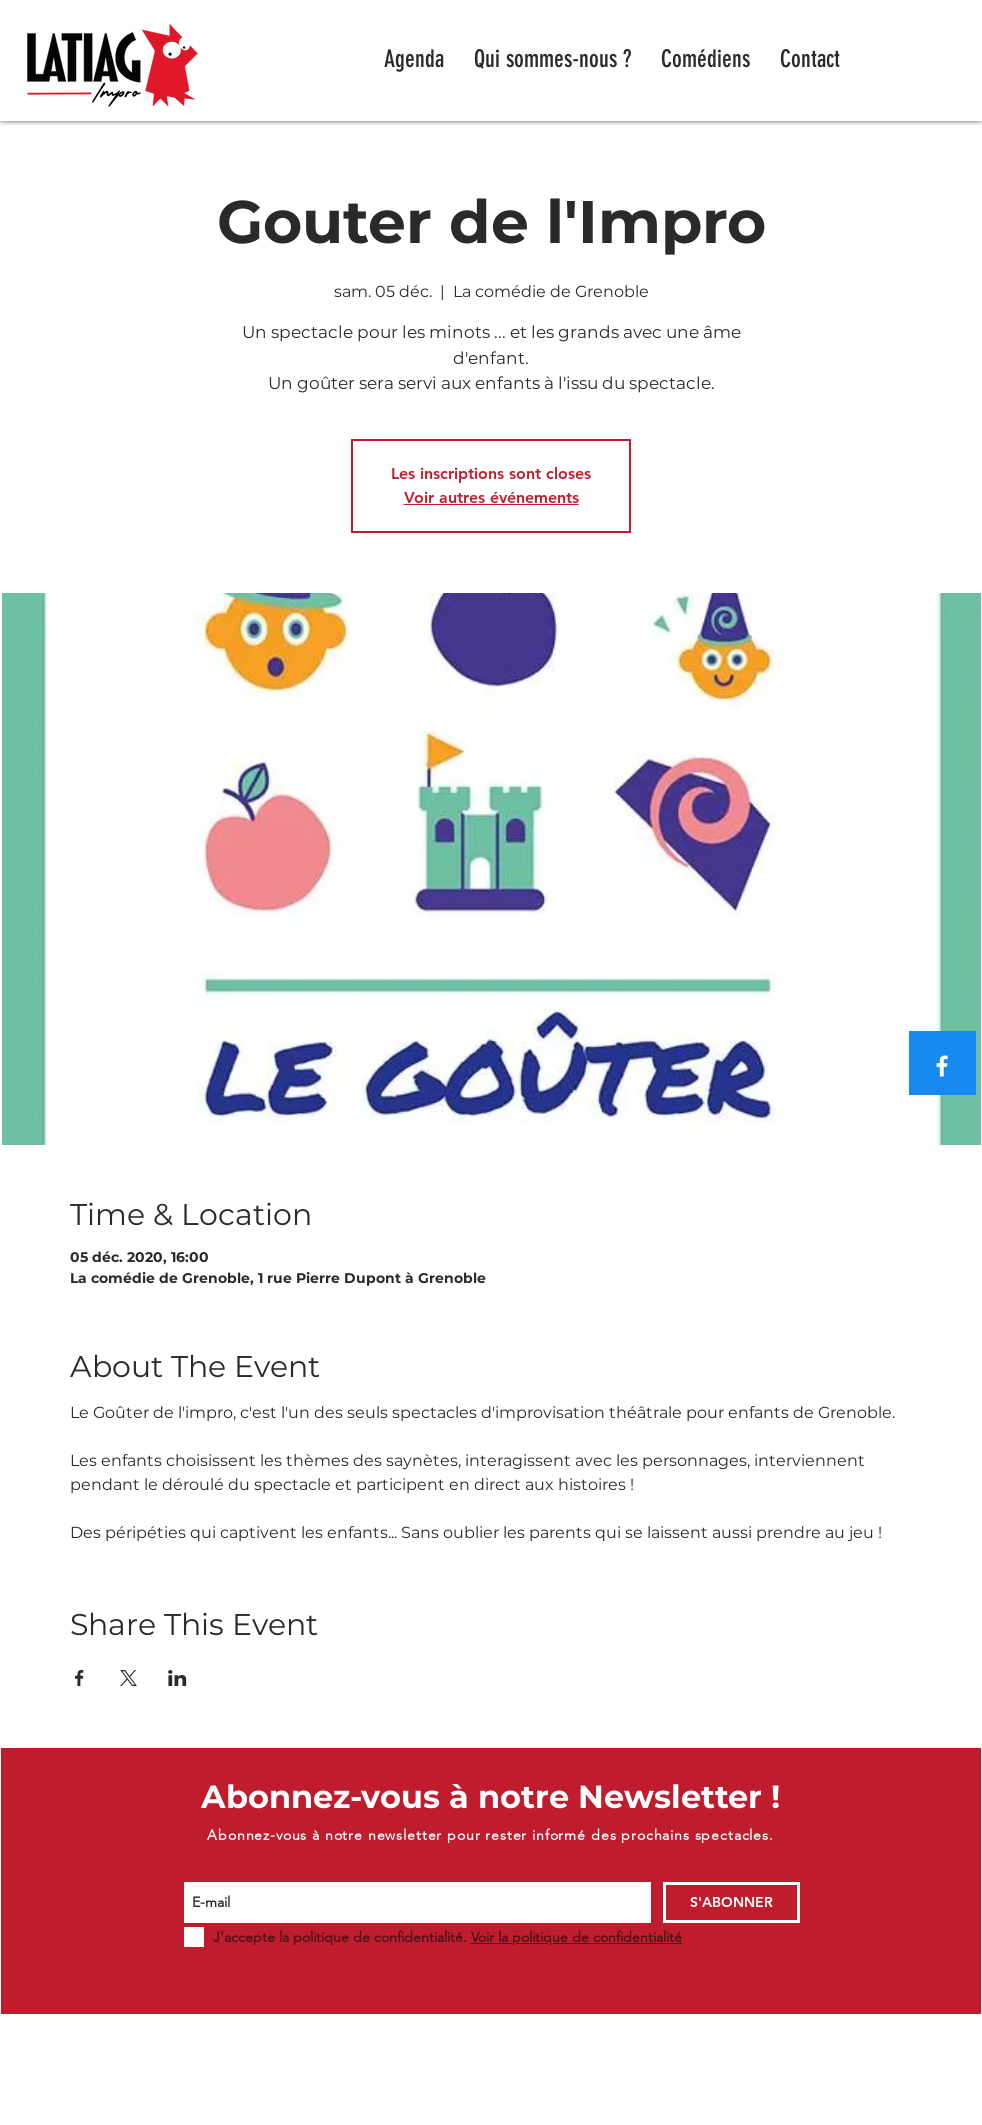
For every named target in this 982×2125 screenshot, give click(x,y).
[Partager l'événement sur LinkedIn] (177, 1678)
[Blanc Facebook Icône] (942, 1066)
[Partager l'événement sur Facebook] (79, 1678)
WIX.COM (844, 2116)
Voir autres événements (491, 497)
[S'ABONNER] (731, 1902)
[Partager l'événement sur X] (128, 1678)
